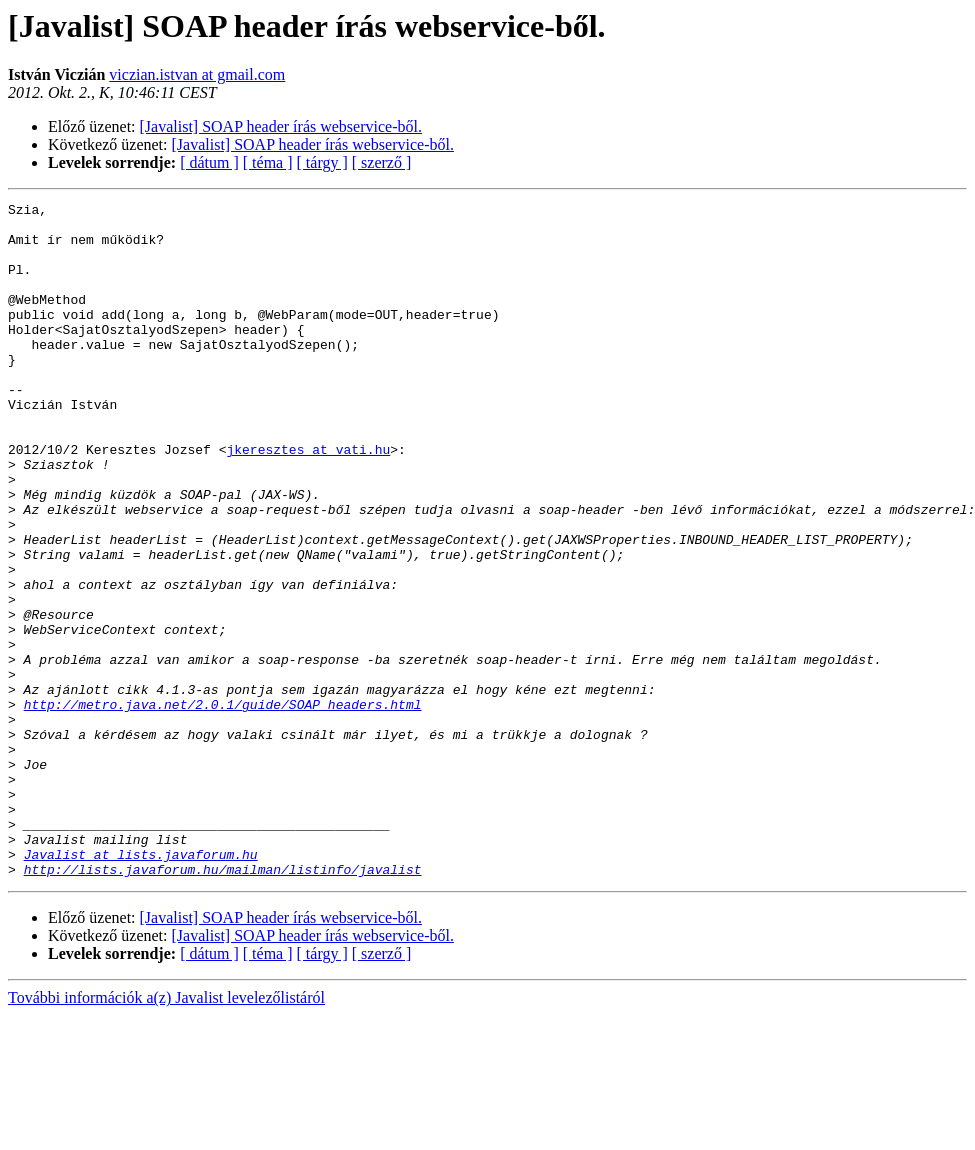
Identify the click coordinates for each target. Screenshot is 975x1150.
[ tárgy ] (322, 162)
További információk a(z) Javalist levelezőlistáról (166, 1132)
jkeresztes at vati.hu (308, 500)
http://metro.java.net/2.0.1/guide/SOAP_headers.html (223, 806)
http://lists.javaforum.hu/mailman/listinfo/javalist (223, 1004)
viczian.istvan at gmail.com (197, 74)
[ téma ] (268, 162)
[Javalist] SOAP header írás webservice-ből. (281, 126)
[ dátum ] (209, 162)
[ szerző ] (382, 162)
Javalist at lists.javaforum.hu (141, 986)
